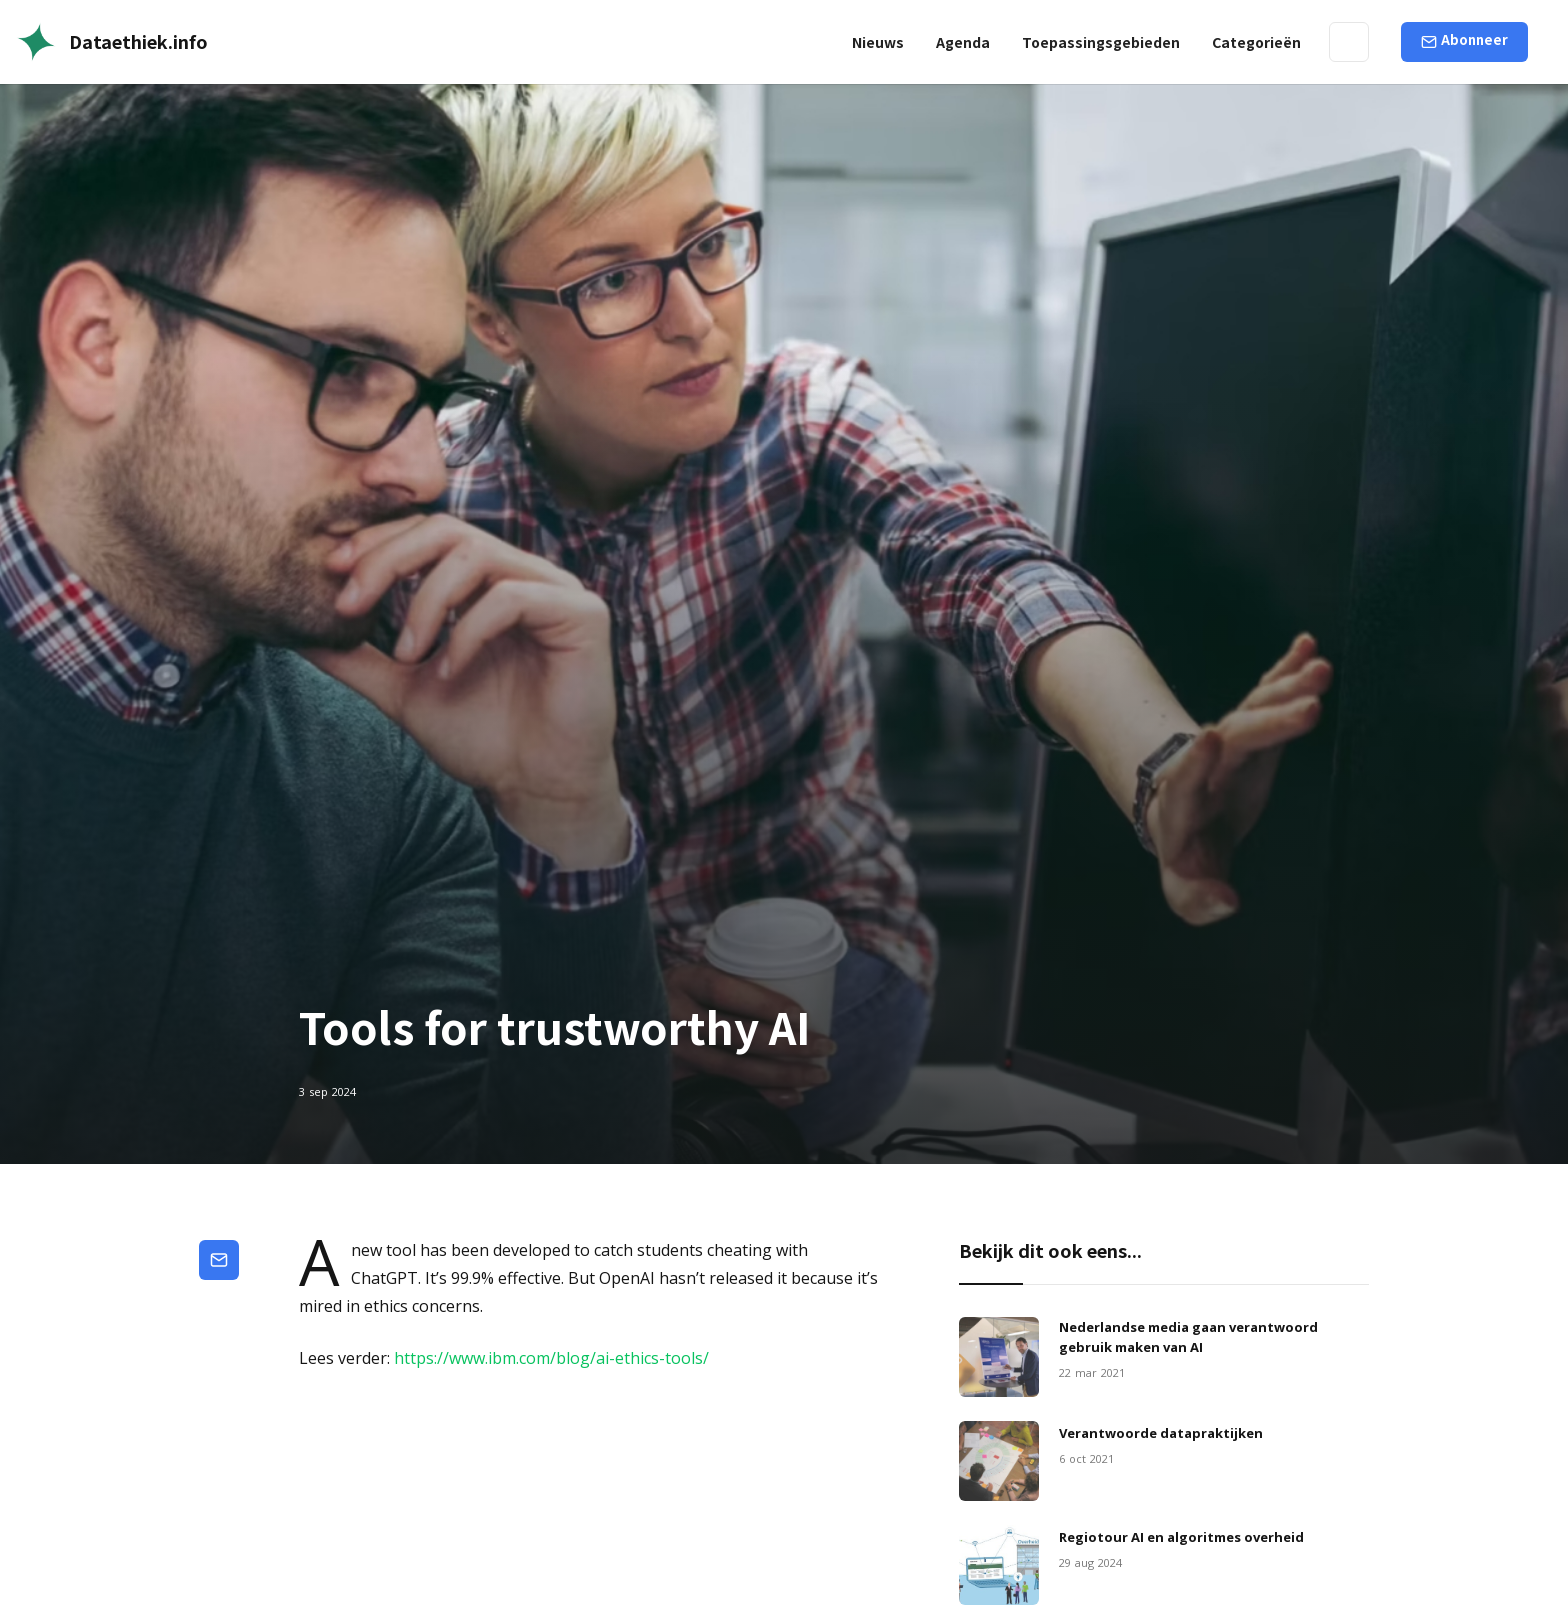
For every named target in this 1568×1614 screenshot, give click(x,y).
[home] (112, 42)
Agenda (963, 42)
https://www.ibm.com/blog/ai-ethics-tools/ (551, 1358)
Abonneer (1474, 39)
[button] (1101, 42)
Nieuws (878, 42)
